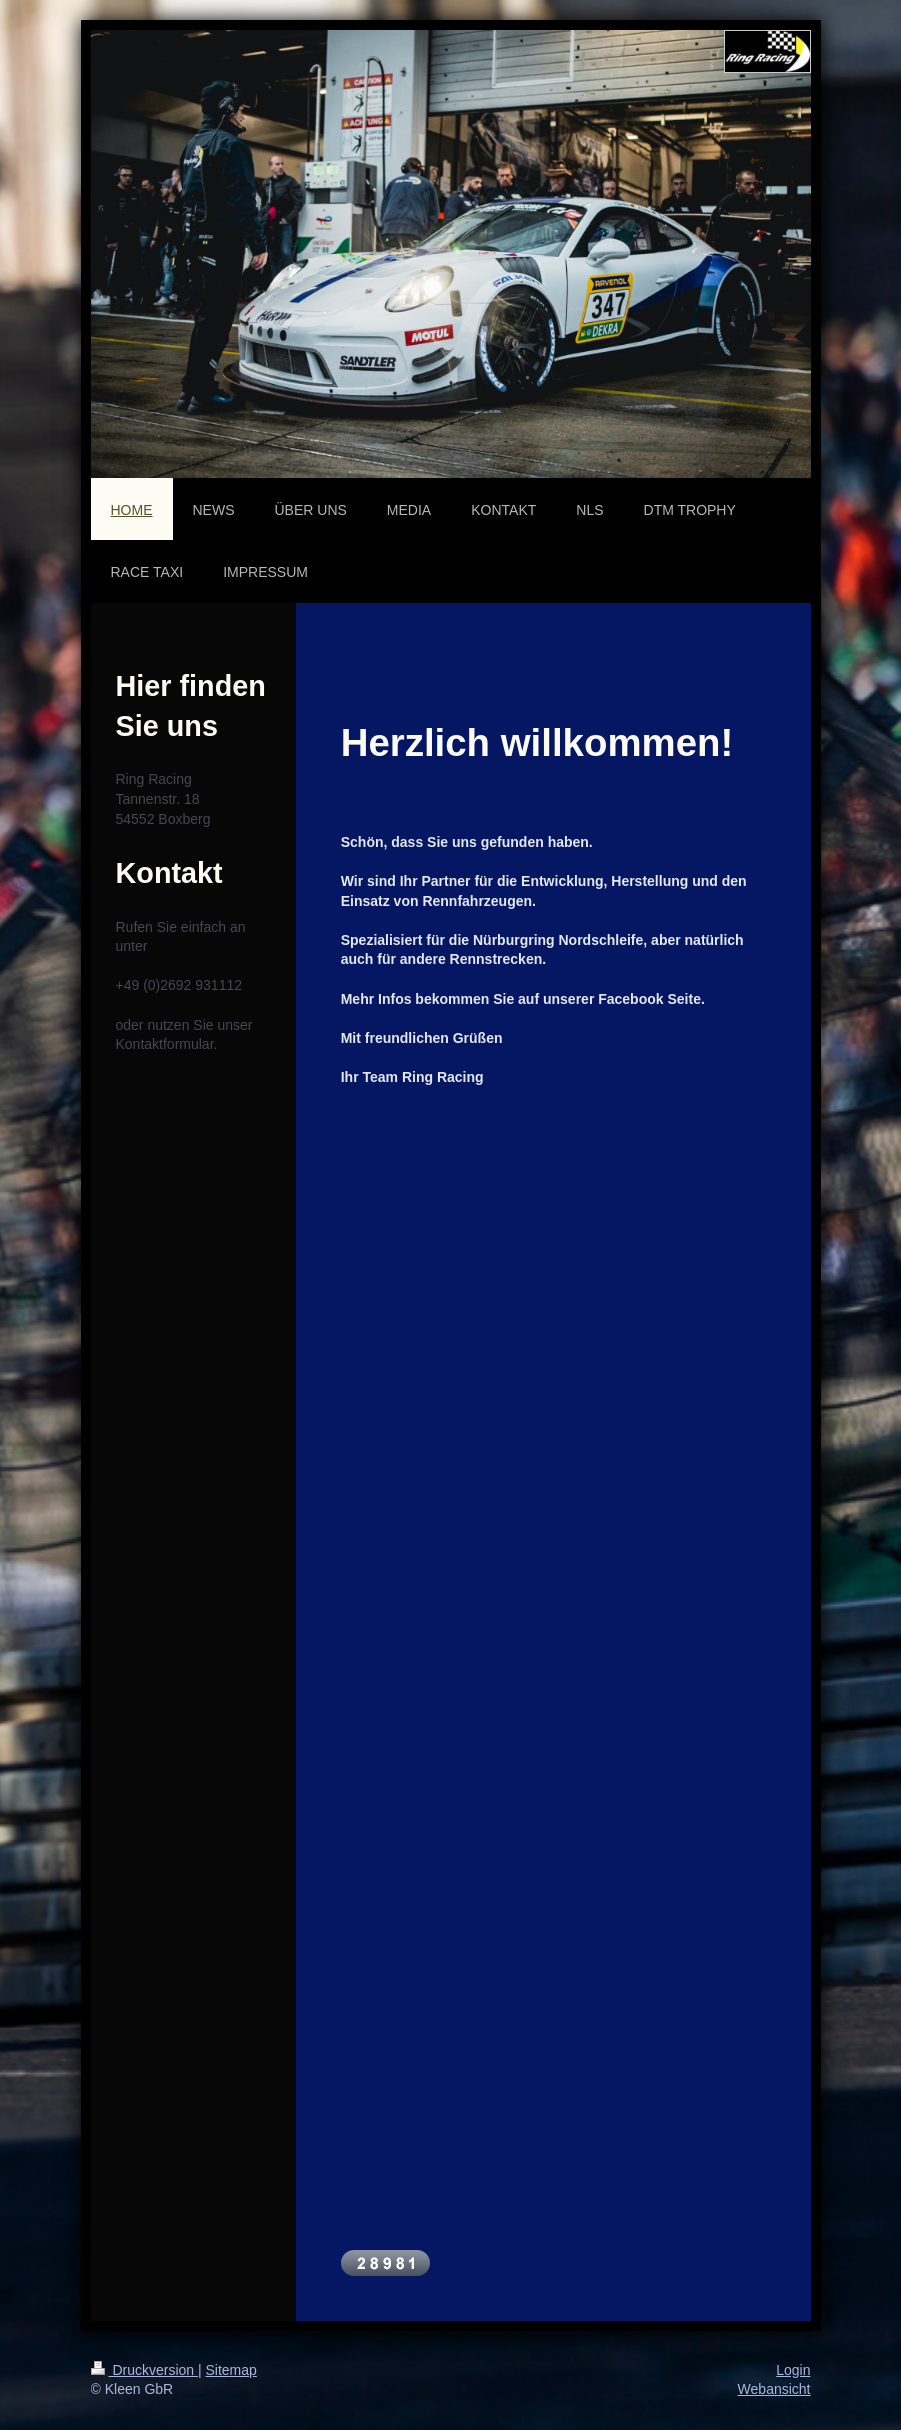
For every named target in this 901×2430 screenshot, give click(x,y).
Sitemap (231, 2370)
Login (793, 2370)
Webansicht (774, 2389)
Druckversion (144, 2370)
